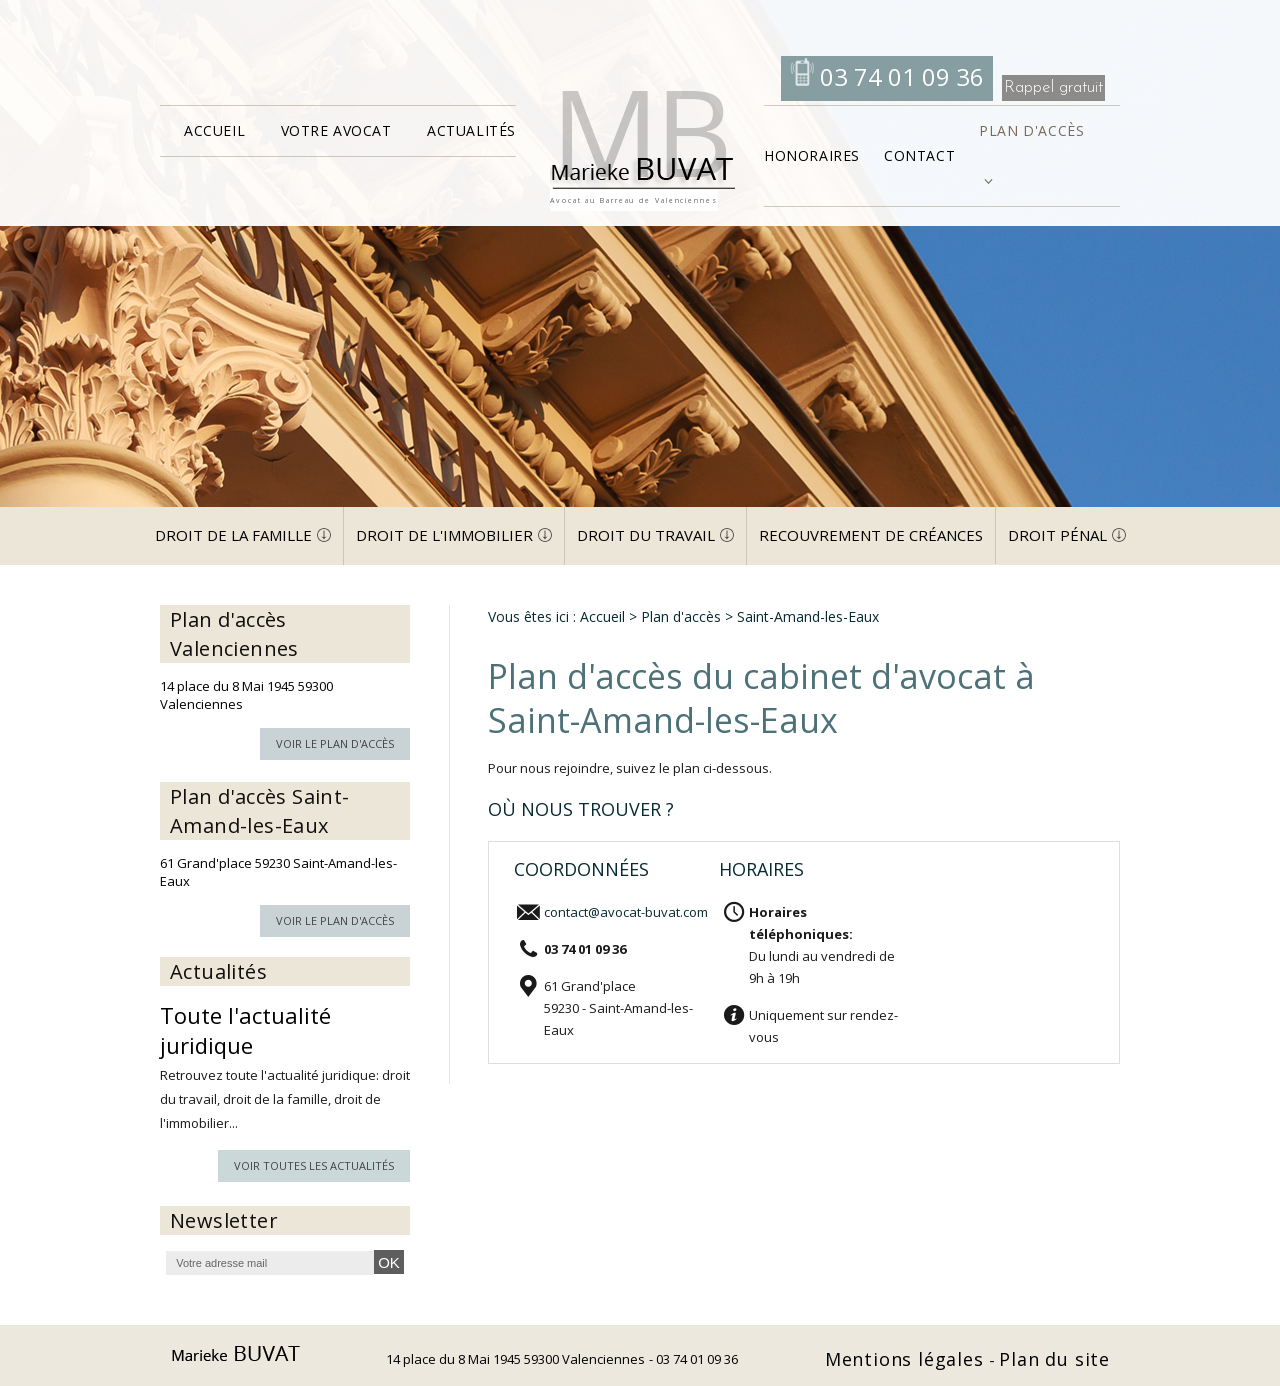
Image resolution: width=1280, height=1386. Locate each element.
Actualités (471, 130)
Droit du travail (646, 535)
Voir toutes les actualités (314, 1165)
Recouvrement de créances (871, 535)
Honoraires (812, 155)
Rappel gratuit (1053, 87)
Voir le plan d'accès (335, 743)
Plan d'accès (1031, 130)
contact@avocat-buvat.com (626, 912)
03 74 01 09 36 (899, 76)
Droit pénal (1057, 535)
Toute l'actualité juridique (245, 1030)
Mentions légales (907, 1359)
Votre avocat (336, 130)
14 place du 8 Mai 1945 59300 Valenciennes (515, 1359)
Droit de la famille (233, 535)
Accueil (214, 130)
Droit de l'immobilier (444, 535)
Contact (919, 155)
